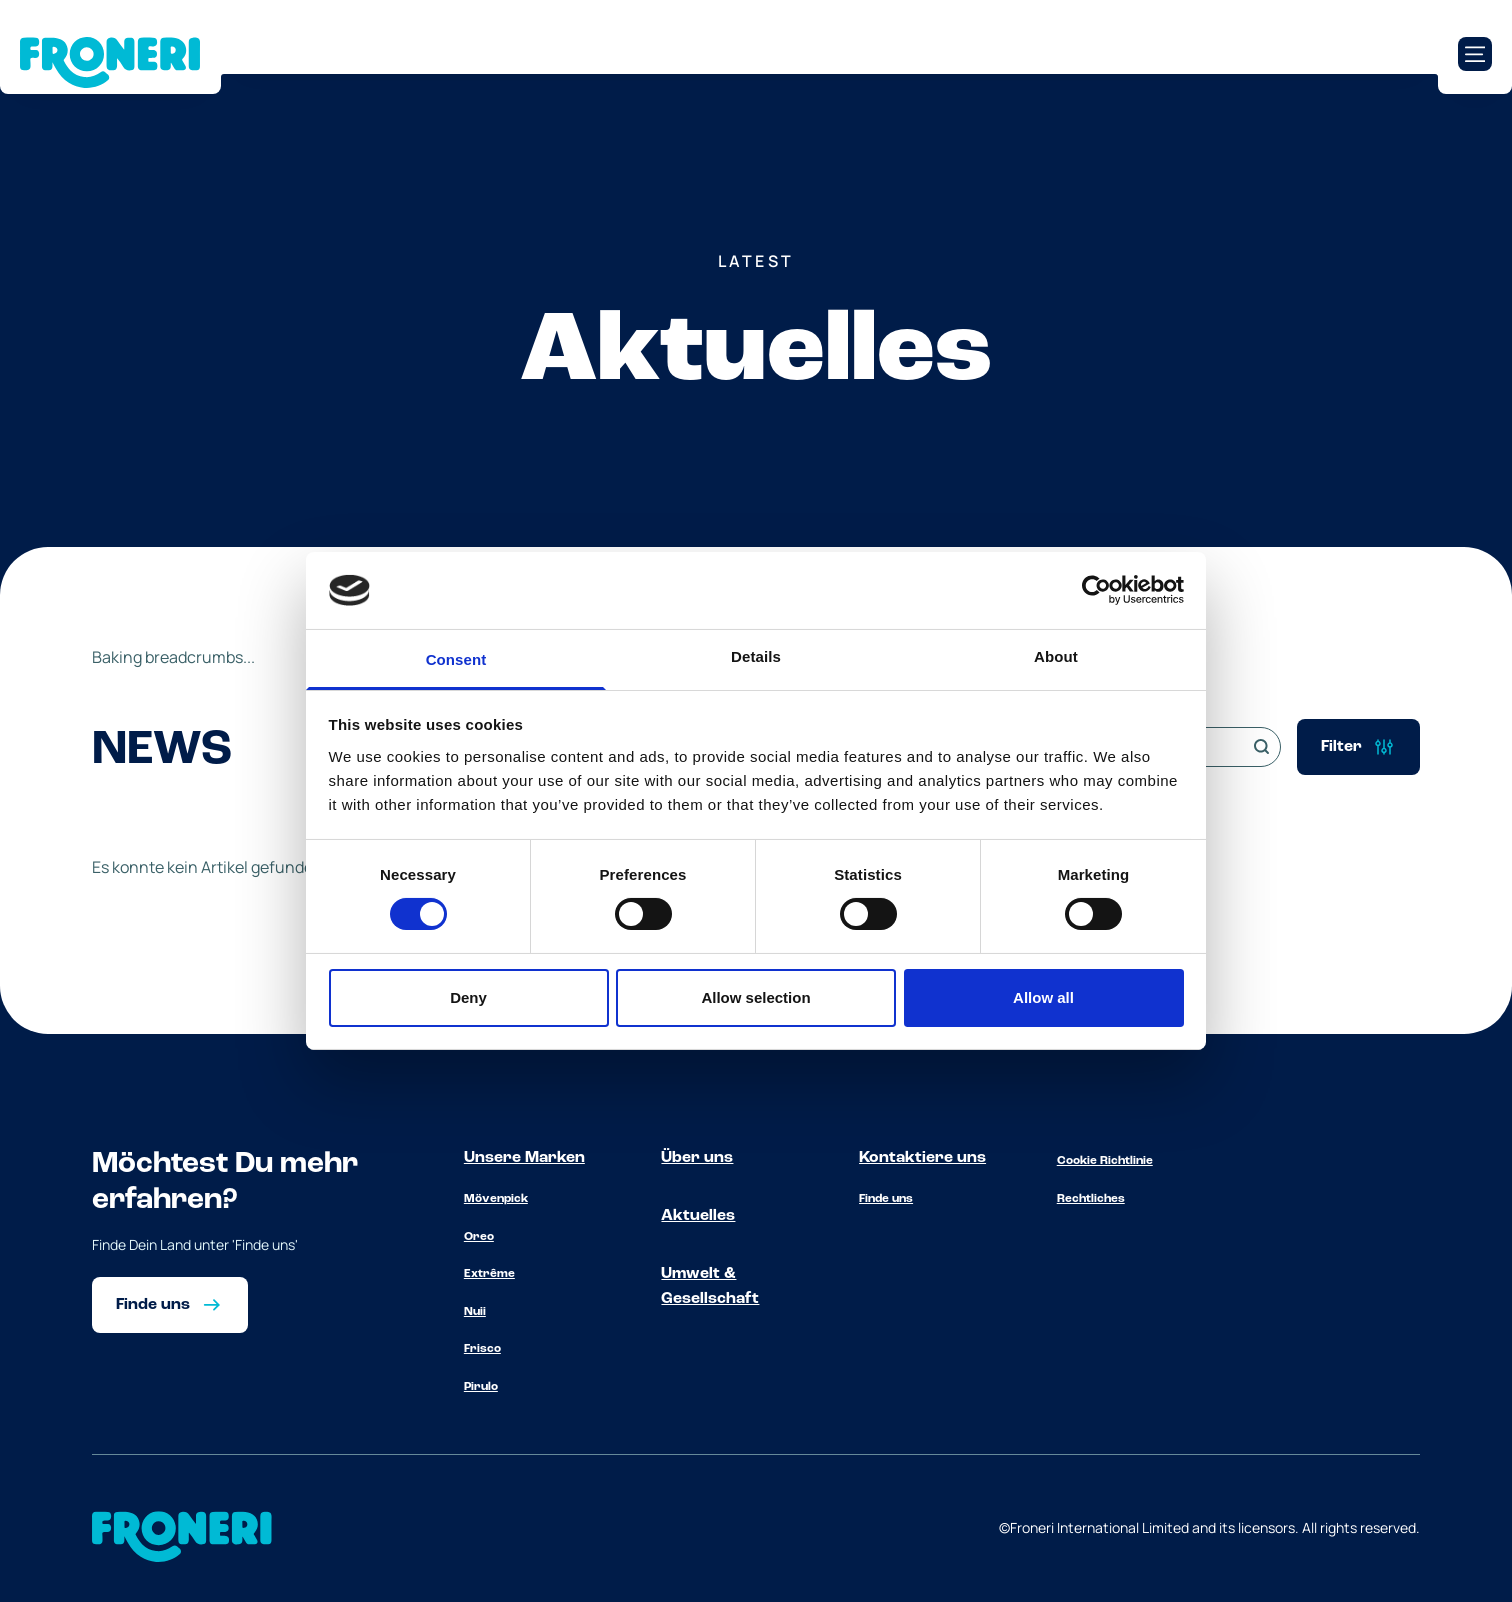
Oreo (479, 1237)
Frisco (482, 1349)
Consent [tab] (456, 659)
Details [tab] (756, 656)
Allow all (1043, 997)
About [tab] (1056, 656)
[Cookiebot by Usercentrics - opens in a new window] (1096, 590)
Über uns (697, 1158)
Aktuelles (698, 1216)
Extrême (489, 1274)
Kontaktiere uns (922, 1158)
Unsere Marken (524, 1158)
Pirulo (481, 1387)
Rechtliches (1091, 1199)
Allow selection (755, 997)
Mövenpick (496, 1199)
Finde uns (886, 1199)
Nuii (475, 1312)
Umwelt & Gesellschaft (710, 1287)
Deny (468, 997)
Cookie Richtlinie (1105, 1161)
